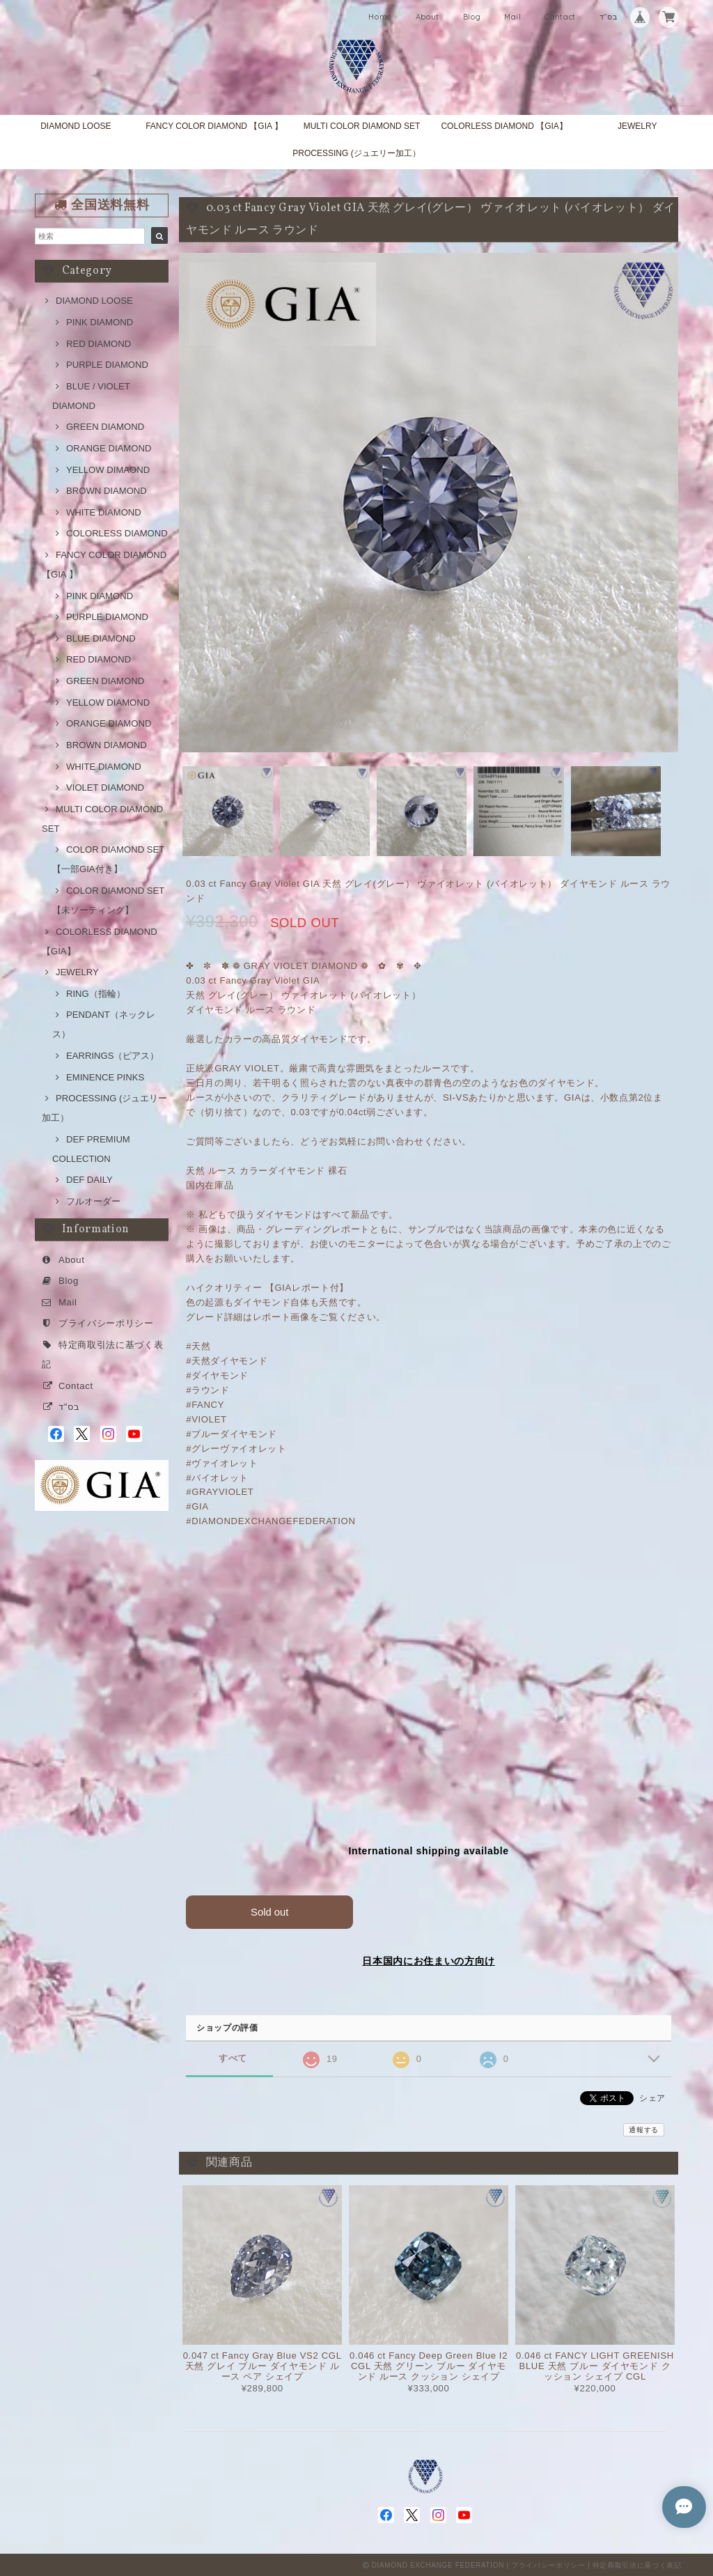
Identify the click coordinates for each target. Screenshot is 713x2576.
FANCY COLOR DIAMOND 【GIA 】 (214, 126)
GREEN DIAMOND (105, 426)
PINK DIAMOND (99, 322)
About (427, 17)
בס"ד (609, 17)
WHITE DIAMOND (103, 512)
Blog (472, 17)
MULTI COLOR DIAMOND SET (362, 126)
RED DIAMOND (98, 344)
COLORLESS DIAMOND (117, 533)
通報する (644, 2128)
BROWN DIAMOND (106, 491)
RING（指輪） (95, 993)
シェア (652, 2097)
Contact (560, 17)
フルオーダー (93, 1201)
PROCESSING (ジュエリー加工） (356, 153)
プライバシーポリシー (106, 1323)
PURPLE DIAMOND (107, 364)
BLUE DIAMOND (101, 638)
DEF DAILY (89, 1179)
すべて (233, 2057)
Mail (513, 17)
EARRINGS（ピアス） (112, 1055)
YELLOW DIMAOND (108, 470)
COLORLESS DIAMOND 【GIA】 (504, 126)
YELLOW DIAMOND (108, 702)
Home (380, 17)
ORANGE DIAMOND (108, 448)
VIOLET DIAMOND (105, 787)
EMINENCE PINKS (105, 1077)
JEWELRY (637, 126)
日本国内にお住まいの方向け (428, 1959)
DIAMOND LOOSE (75, 126)
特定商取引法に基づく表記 (637, 2564)
